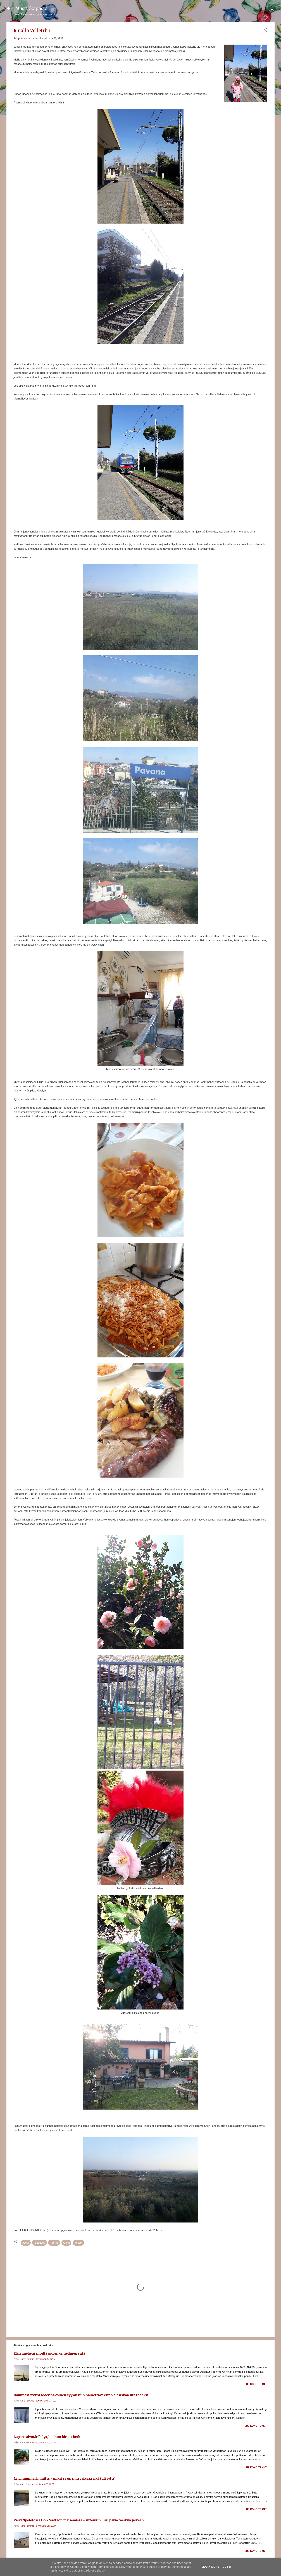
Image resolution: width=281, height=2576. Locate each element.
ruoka (66, 2242)
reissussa (39, 2242)
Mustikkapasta (31, 8)
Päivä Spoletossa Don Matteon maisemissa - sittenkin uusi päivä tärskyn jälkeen (79, 2520)
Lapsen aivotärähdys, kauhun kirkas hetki (47, 2437)
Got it (227, 2566)
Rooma (54, 2242)
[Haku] (272, 9)
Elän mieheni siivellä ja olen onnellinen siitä (49, 2353)
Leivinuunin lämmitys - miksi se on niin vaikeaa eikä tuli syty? (64, 2478)
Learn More (210, 2566)
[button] (265, 30)
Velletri (78, 2242)
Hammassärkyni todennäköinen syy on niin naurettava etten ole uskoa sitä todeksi (81, 2395)
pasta (25, 2242)
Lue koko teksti (255, 2384)
